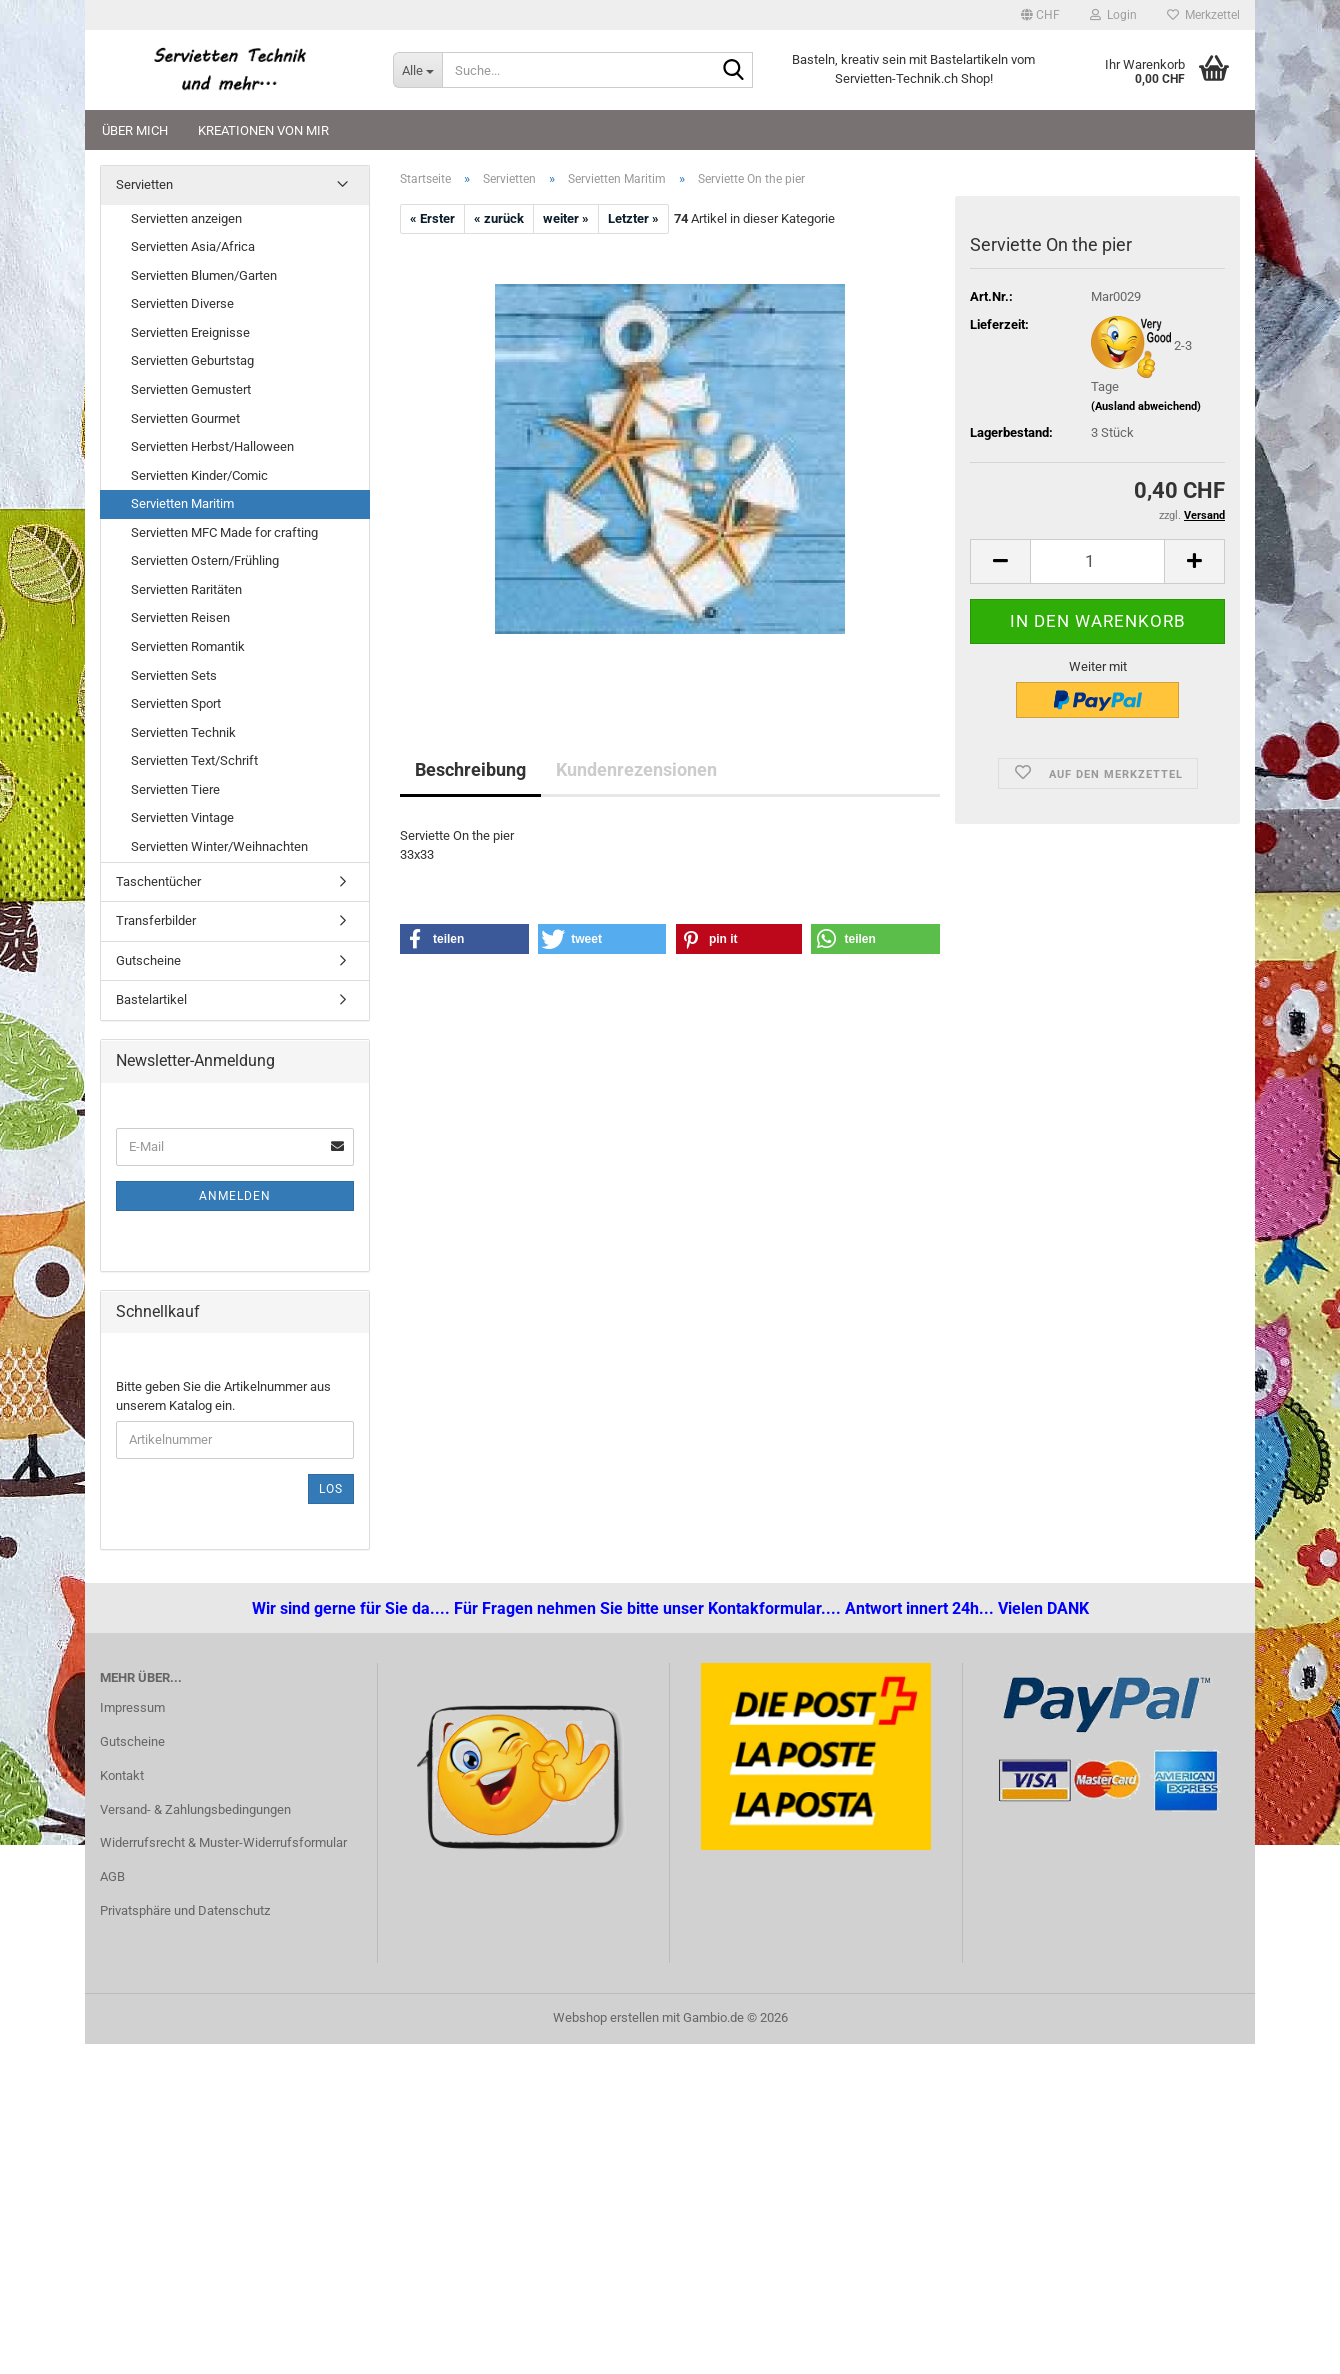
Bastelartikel (151, 999)
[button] (1040, 15)
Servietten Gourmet (185, 418)
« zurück (499, 218)
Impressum (132, 1707)
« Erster (432, 218)
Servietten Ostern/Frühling (205, 560)
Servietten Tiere (175, 789)
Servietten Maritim (182, 503)
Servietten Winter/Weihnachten (219, 846)
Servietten (144, 184)
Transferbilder (156, 920)
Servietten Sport (176, 703)
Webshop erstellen (606, 2017)
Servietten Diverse (182, 303)
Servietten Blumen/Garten (204, 275)
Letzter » (633, 218)
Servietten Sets (174, 675)
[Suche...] (417, 70)
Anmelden (235, 1196)
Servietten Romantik (188, 646)
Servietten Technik (183, 732)
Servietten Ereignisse (190, 332)
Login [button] (1113, 15)
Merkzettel (1203, 15)
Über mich (135, 130)
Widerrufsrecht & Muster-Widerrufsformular (223, 1842)
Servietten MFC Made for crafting (224, 532)
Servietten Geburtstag (192, 360)
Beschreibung (470, 769)
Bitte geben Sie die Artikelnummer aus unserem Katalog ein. (223, 1396)
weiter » (566, 218)
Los (331, 1489)
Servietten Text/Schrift (194, 760)
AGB (112, 1876)
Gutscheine (148, 960)
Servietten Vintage (182, 817)
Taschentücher (158, 881)
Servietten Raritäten (186, 589)
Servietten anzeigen (186, 218)
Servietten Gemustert (191, 389)
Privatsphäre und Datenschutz (185, 1910)
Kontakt (122, 1775)
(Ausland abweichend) (1146, 406)
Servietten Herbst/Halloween (212, 446)
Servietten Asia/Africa (193, 246)
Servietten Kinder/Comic (199, 475)
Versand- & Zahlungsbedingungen (195, 1809)
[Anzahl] (1097, 561)
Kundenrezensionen (636, 769)
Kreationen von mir (263, 130)
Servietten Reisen (180, 617)
